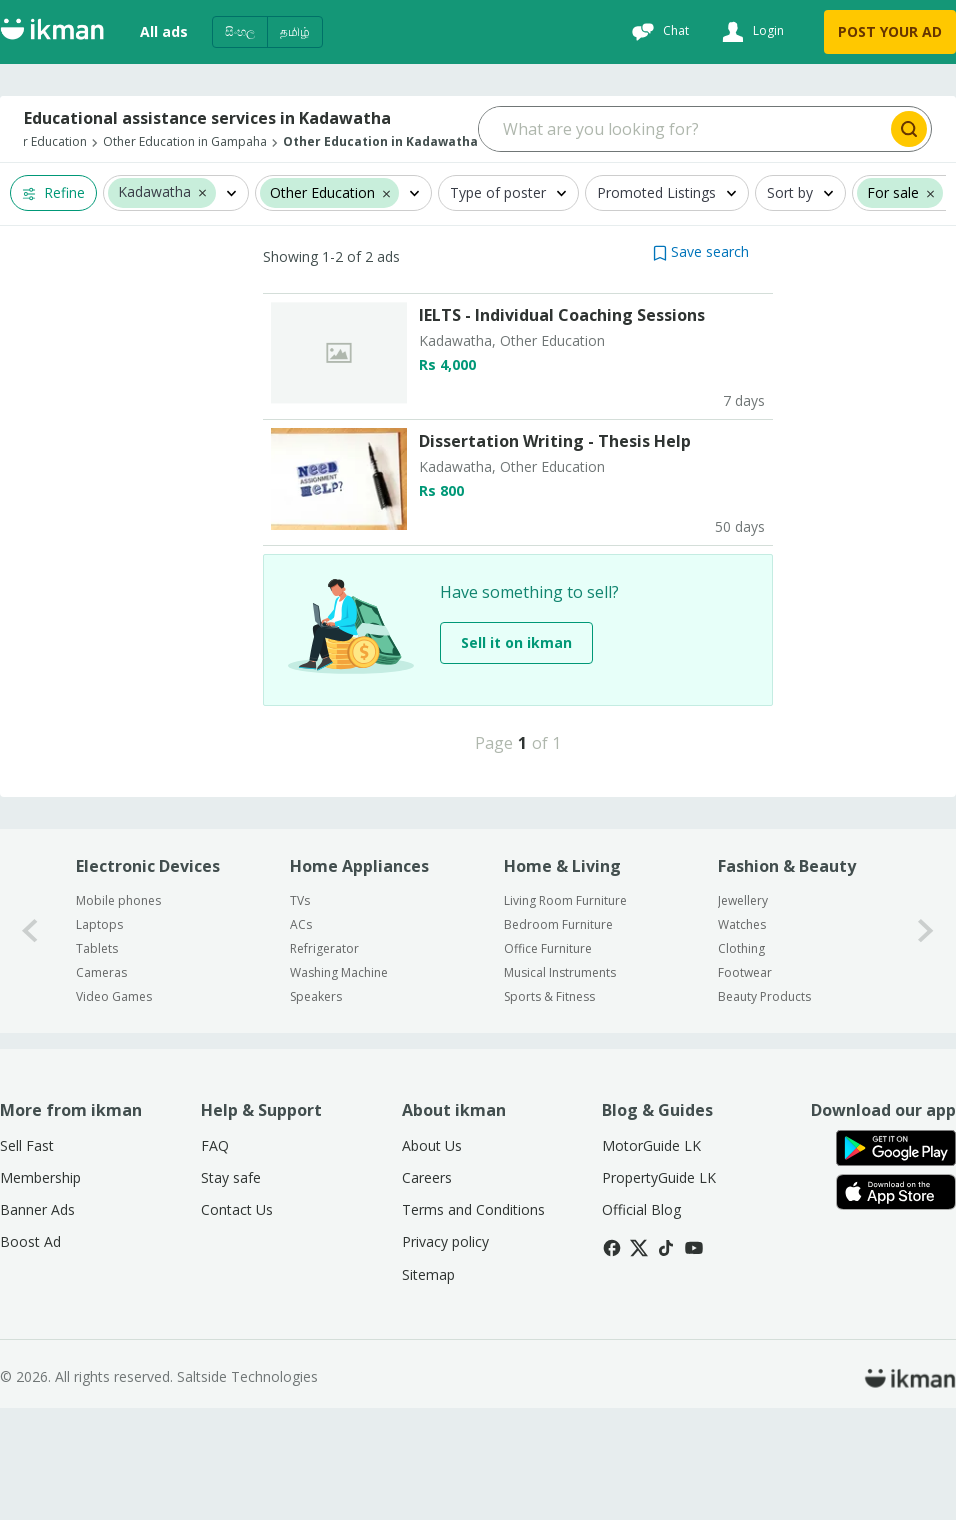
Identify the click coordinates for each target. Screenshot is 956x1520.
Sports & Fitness (549, 1108)
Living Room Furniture (565, 1012)
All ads (164, 31)
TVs (300, 1012)
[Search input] (683, 129)
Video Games (114, 1108)
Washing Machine (339, 1084)
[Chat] (658, 32)
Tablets (97, 1060)
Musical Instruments (560, 1084)
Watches (742, 1036)
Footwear (745, 1084)
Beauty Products (764, 1108)
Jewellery (743, 1012)
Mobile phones (118, 1012)
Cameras (101, 1084)
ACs (301, 1036)
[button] (202, 192)
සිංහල (240, 31)
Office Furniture (548, 1060)
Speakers (316, 1108)
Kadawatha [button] (154, 192)
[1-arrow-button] (926, 1042)
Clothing (741, 1060)
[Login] (750, 32)
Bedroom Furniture (558, 1036)
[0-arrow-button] (30, 1042)
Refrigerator (324, 1060)
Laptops (99, 1036)
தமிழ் (295, 31)
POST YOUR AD (890, 31)
